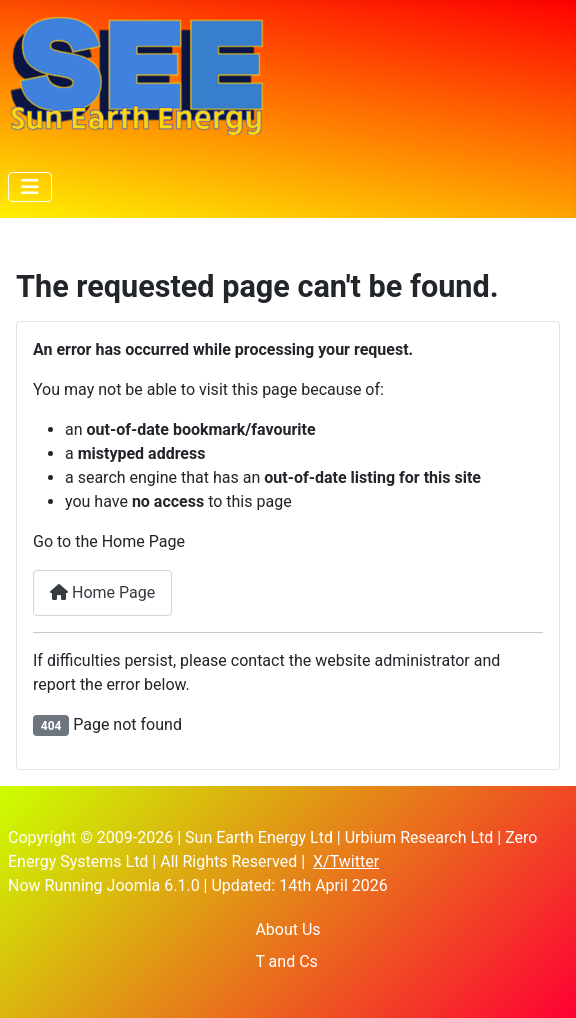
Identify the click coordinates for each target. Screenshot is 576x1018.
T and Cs (286, 961)
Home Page (102, 592)
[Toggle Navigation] (30, 187)
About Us (287, 929)
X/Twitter (346, 861)
